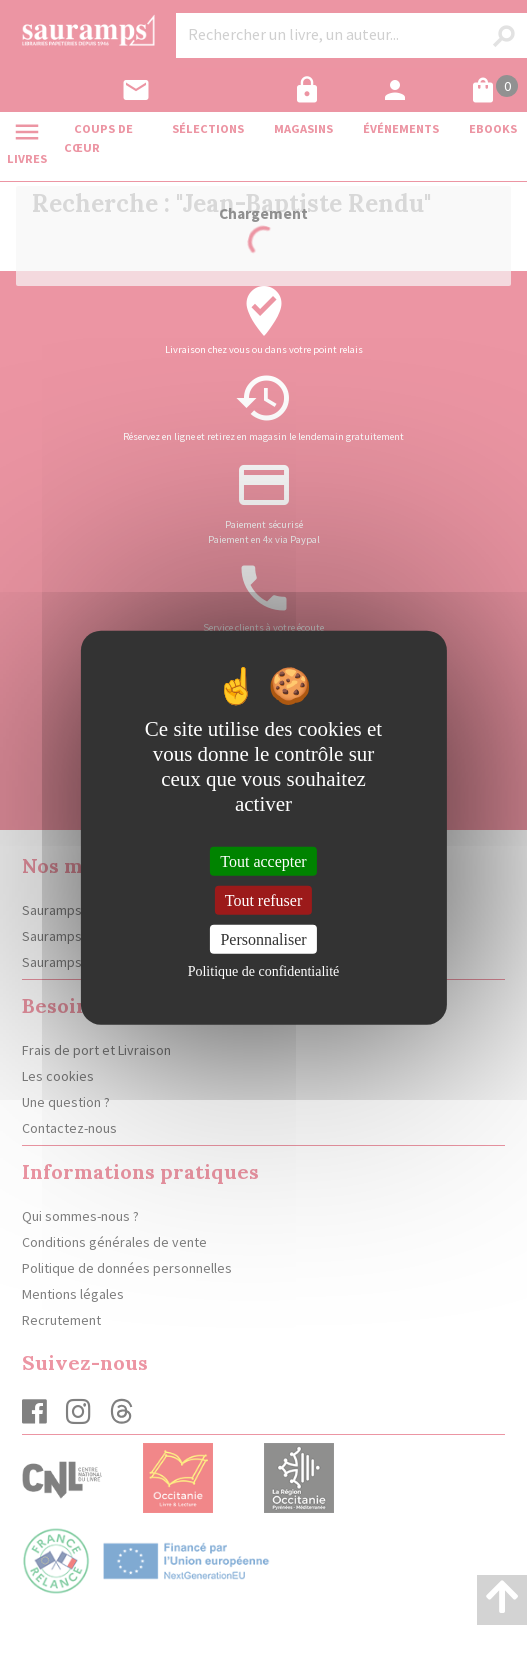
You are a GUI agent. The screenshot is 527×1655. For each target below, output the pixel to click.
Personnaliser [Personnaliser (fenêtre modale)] (263, 939)
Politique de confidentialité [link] (264, 971)
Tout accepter (263, 860)
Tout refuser (264, 899)
